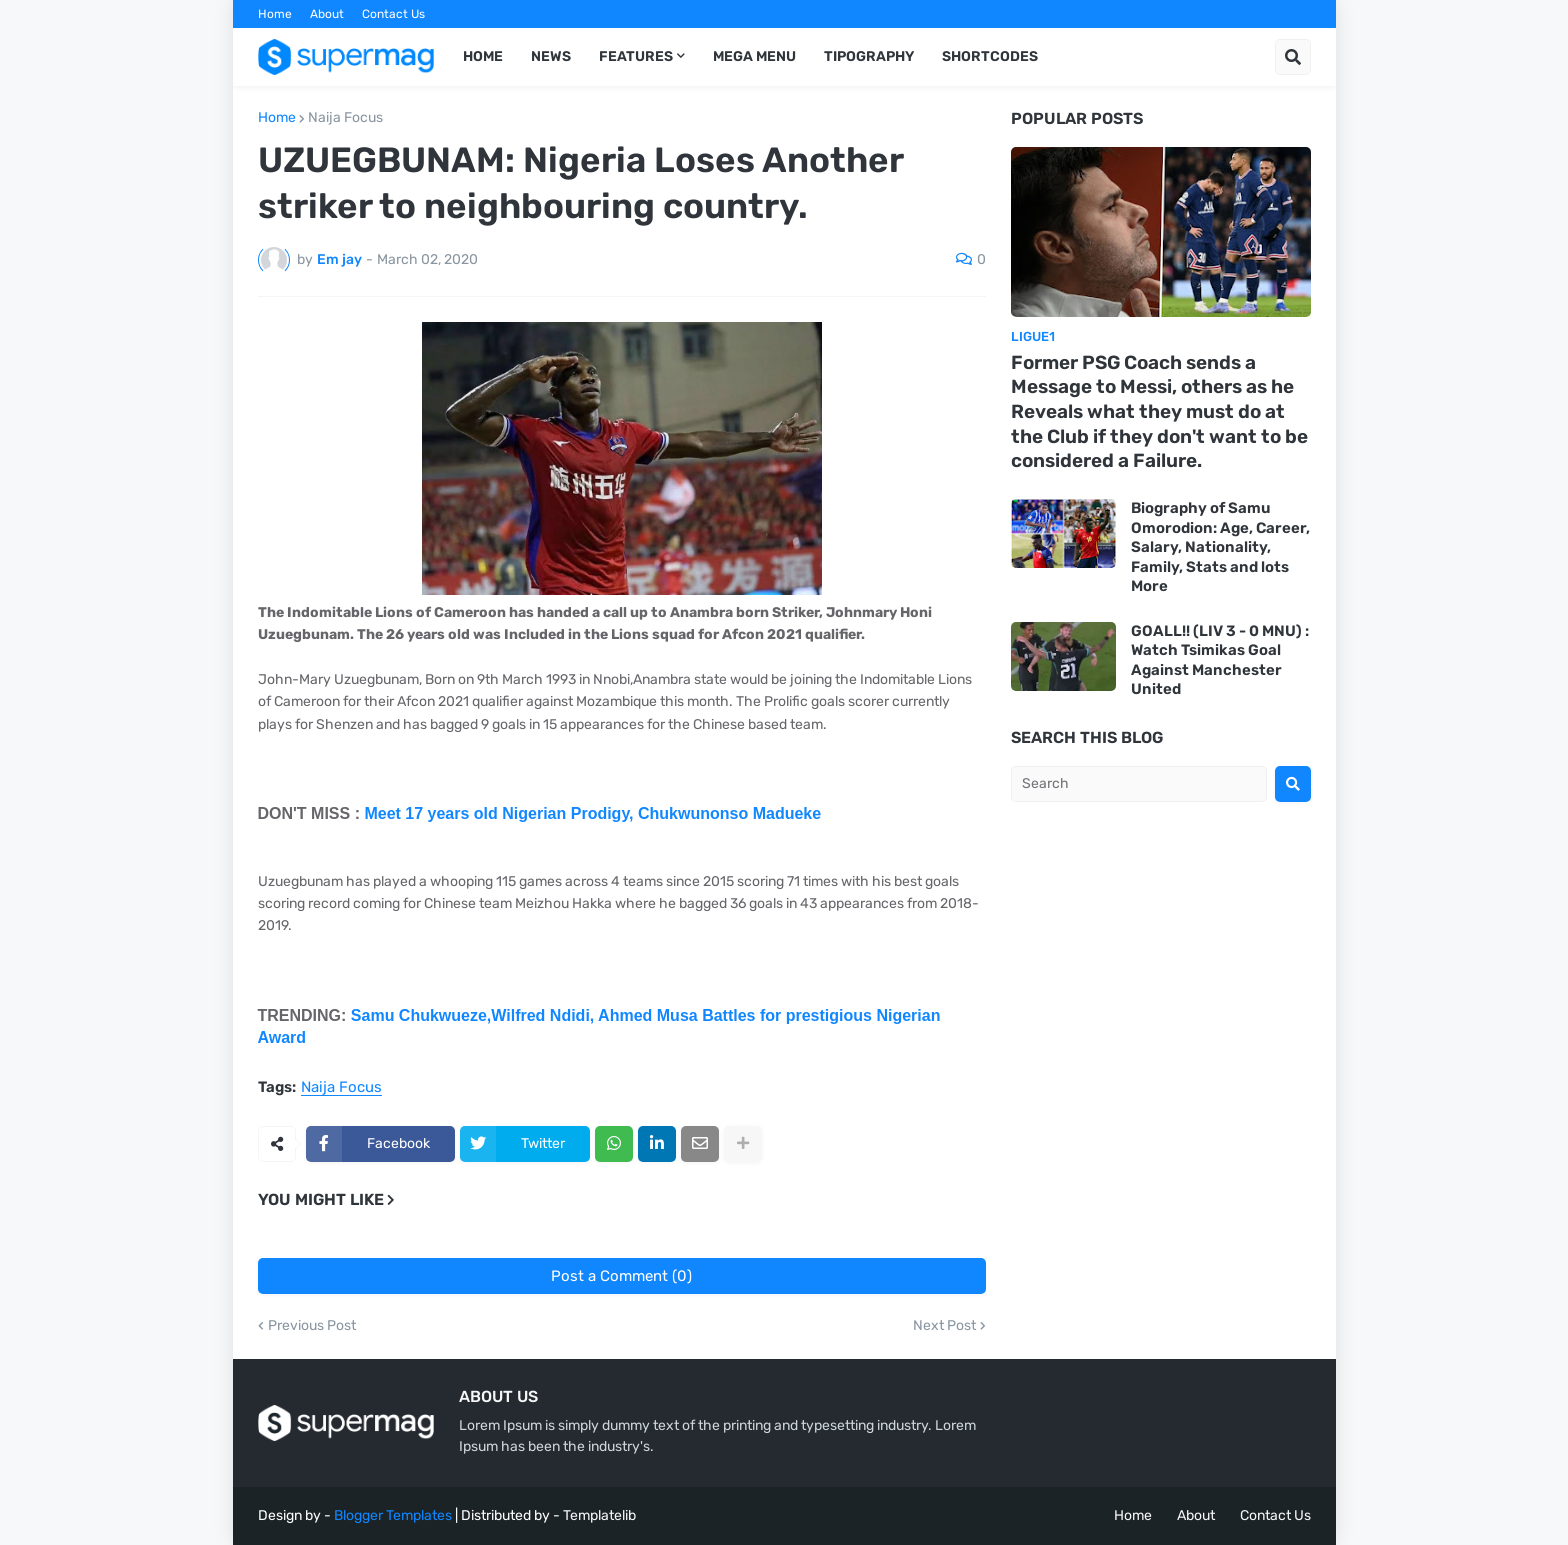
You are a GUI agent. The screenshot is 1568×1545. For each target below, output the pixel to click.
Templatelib (599, 1515)
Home (275, 14)
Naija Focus (345, 118)
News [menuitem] (551, 56)
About (327, 14)
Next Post (944, 1326)
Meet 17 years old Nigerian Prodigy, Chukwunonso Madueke (592, 813)
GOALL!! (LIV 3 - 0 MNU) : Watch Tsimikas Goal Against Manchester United (1220, 660)
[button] (1293, 57)
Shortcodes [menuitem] (990, 56)
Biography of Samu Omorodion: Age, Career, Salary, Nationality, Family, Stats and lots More (1220, 547)
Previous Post (312, 1326)
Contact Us (393, 14)
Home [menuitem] (483, 56)
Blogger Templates (393, 1515)
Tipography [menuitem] (869, 56)
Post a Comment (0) (621, 1276)
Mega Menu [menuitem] (754, 56)
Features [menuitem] (636, 56)
